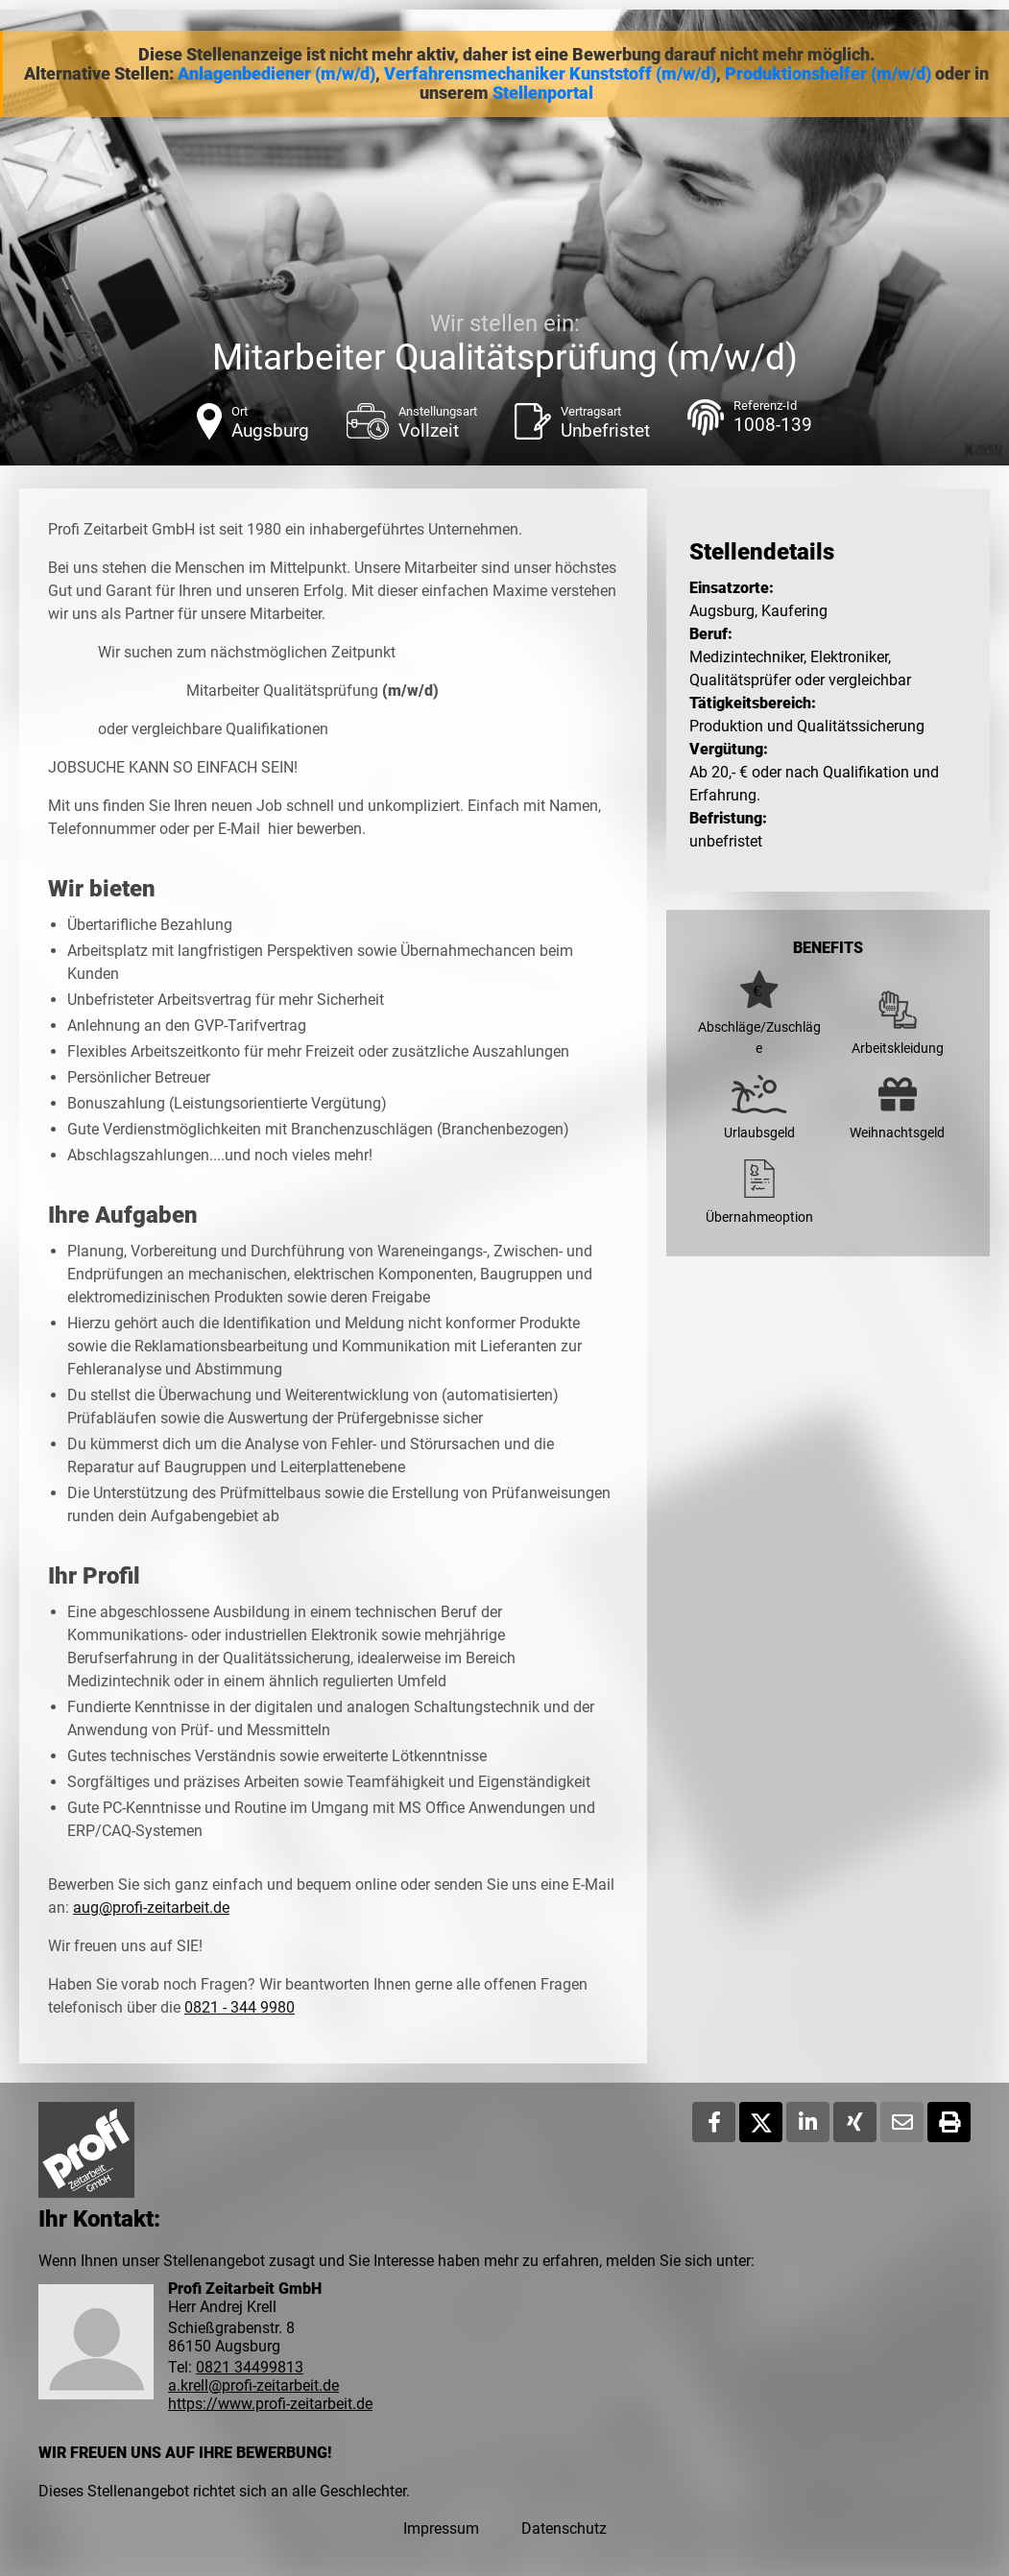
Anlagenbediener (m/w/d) (276, 73)
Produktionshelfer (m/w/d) (828, 73)
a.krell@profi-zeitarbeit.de (253, 2385)
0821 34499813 (249, 2367)
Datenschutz (564, 2528)
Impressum (441, 2528)
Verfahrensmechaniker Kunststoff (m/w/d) (550, 73)
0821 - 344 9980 (239, 2007)
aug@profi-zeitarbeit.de (151, 1907)
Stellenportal (542, 93)
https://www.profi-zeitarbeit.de (270, 2404)
